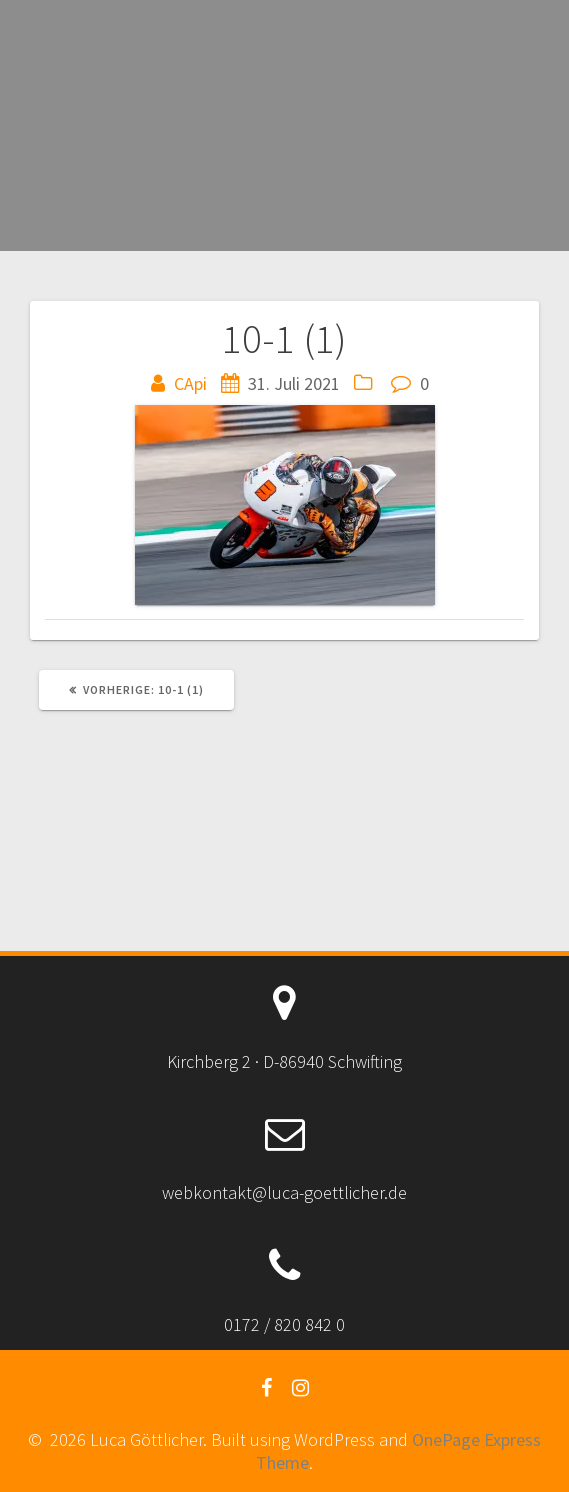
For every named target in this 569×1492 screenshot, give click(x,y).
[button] (285, 505)
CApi (190, 383)
